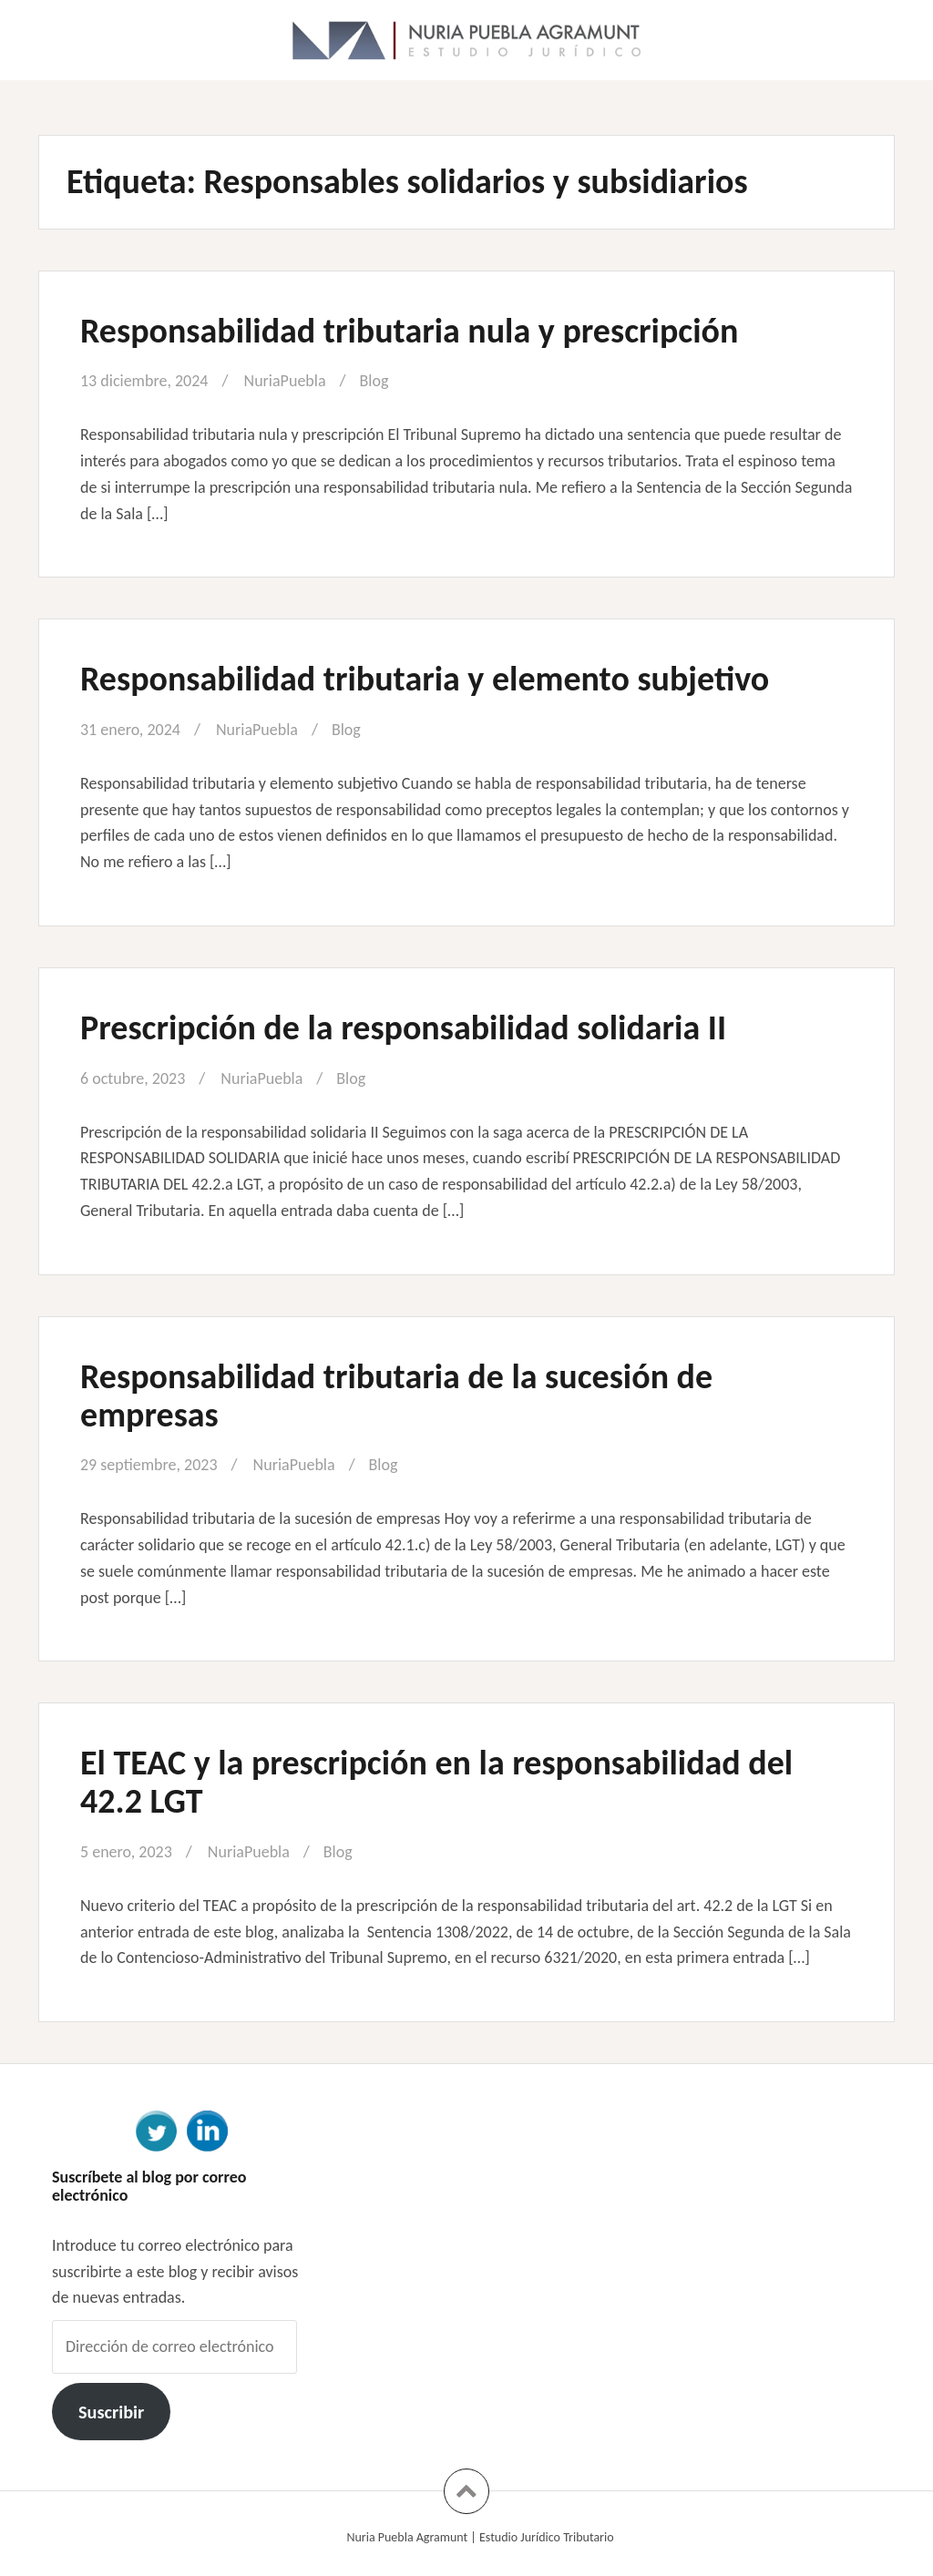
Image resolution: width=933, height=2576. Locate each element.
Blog (374, 381)
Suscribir (111, 2412)
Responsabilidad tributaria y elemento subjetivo (424, 679)
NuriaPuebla (285, 381)
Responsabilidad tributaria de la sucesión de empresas (396, 1395)
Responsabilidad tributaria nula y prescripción (409, 331)
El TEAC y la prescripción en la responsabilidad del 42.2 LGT (436, 1782)
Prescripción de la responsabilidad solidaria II (403, 1027)
